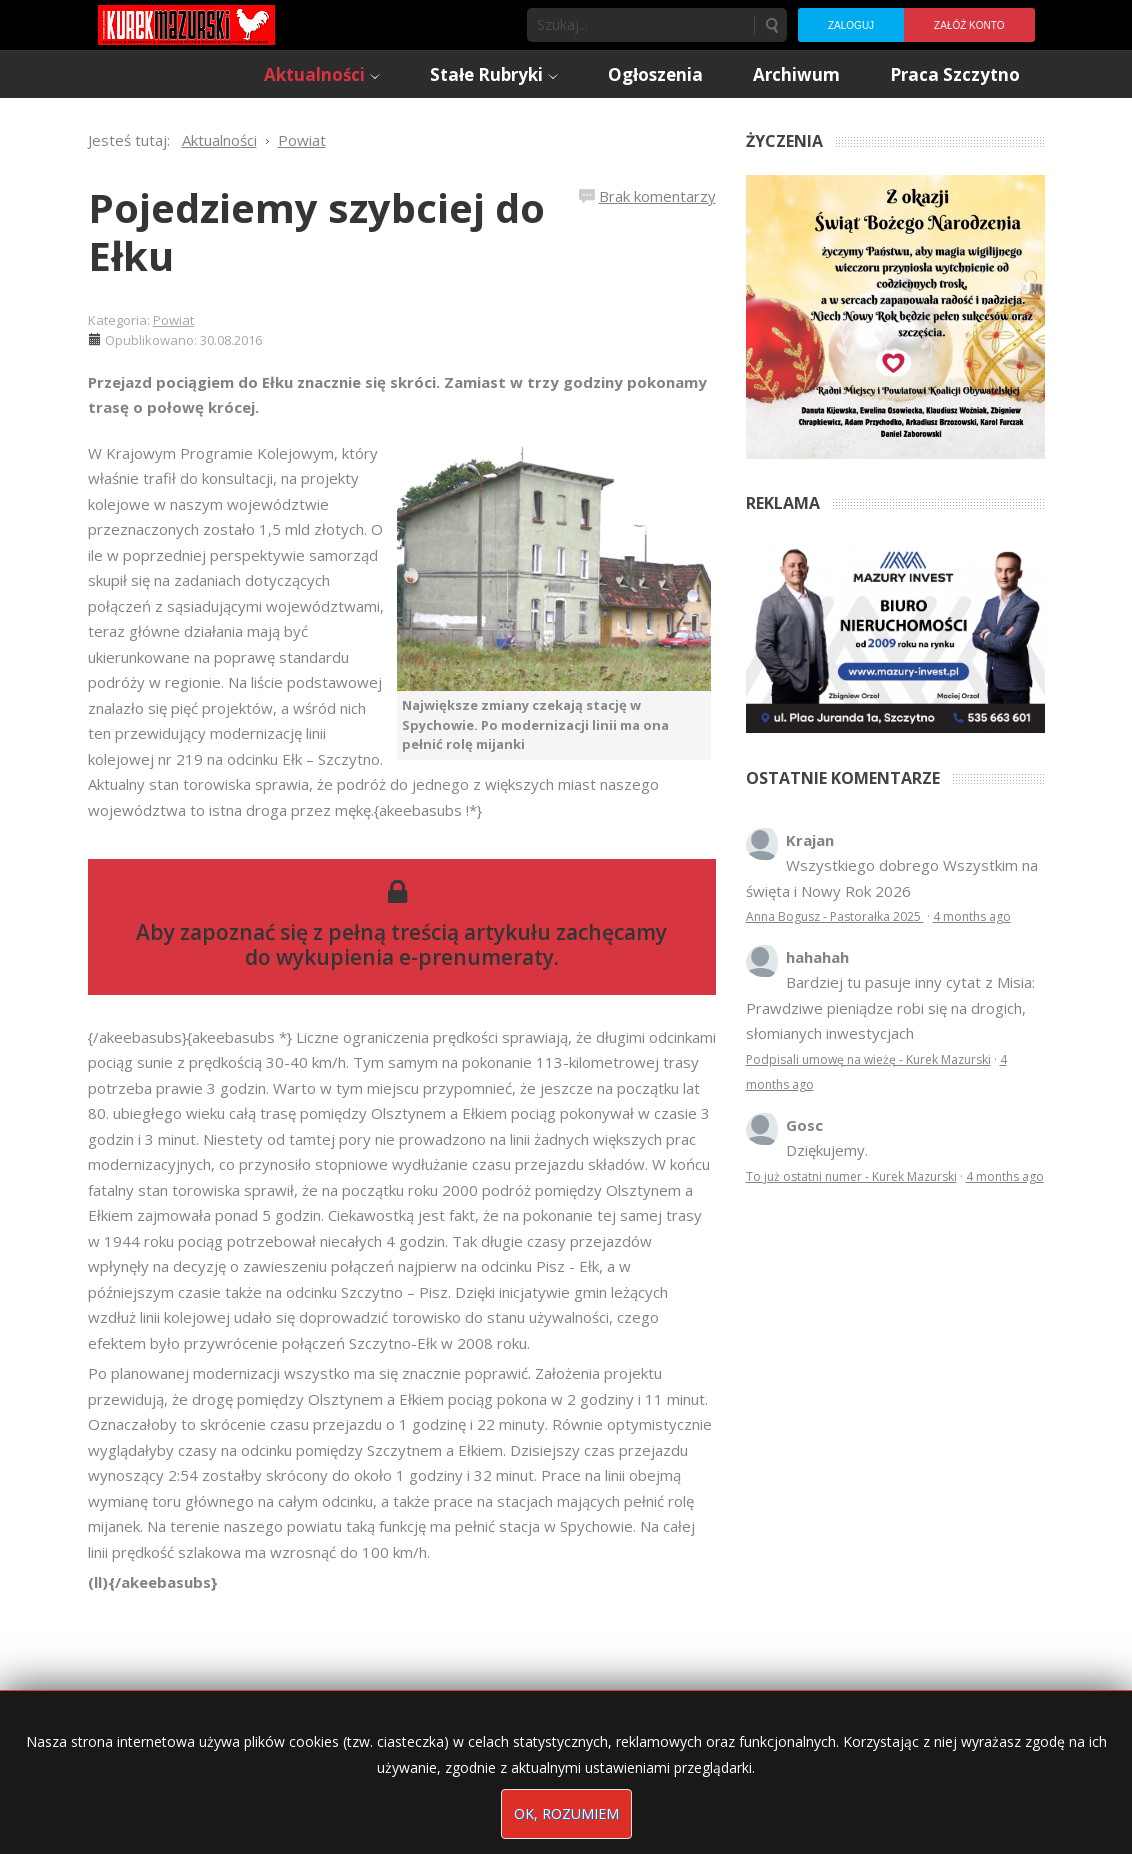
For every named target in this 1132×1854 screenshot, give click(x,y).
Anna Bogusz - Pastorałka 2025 (835, 916)
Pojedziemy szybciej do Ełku (316, 231)
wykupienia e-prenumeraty (415, 957)
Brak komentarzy (657, 196)
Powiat (173, 320)
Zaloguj (851, 25)
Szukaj (771, 25)
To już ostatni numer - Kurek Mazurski (851, 1176)
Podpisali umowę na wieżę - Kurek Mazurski (868, 1059)
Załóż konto (969, 25)
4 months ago (972, 916)
